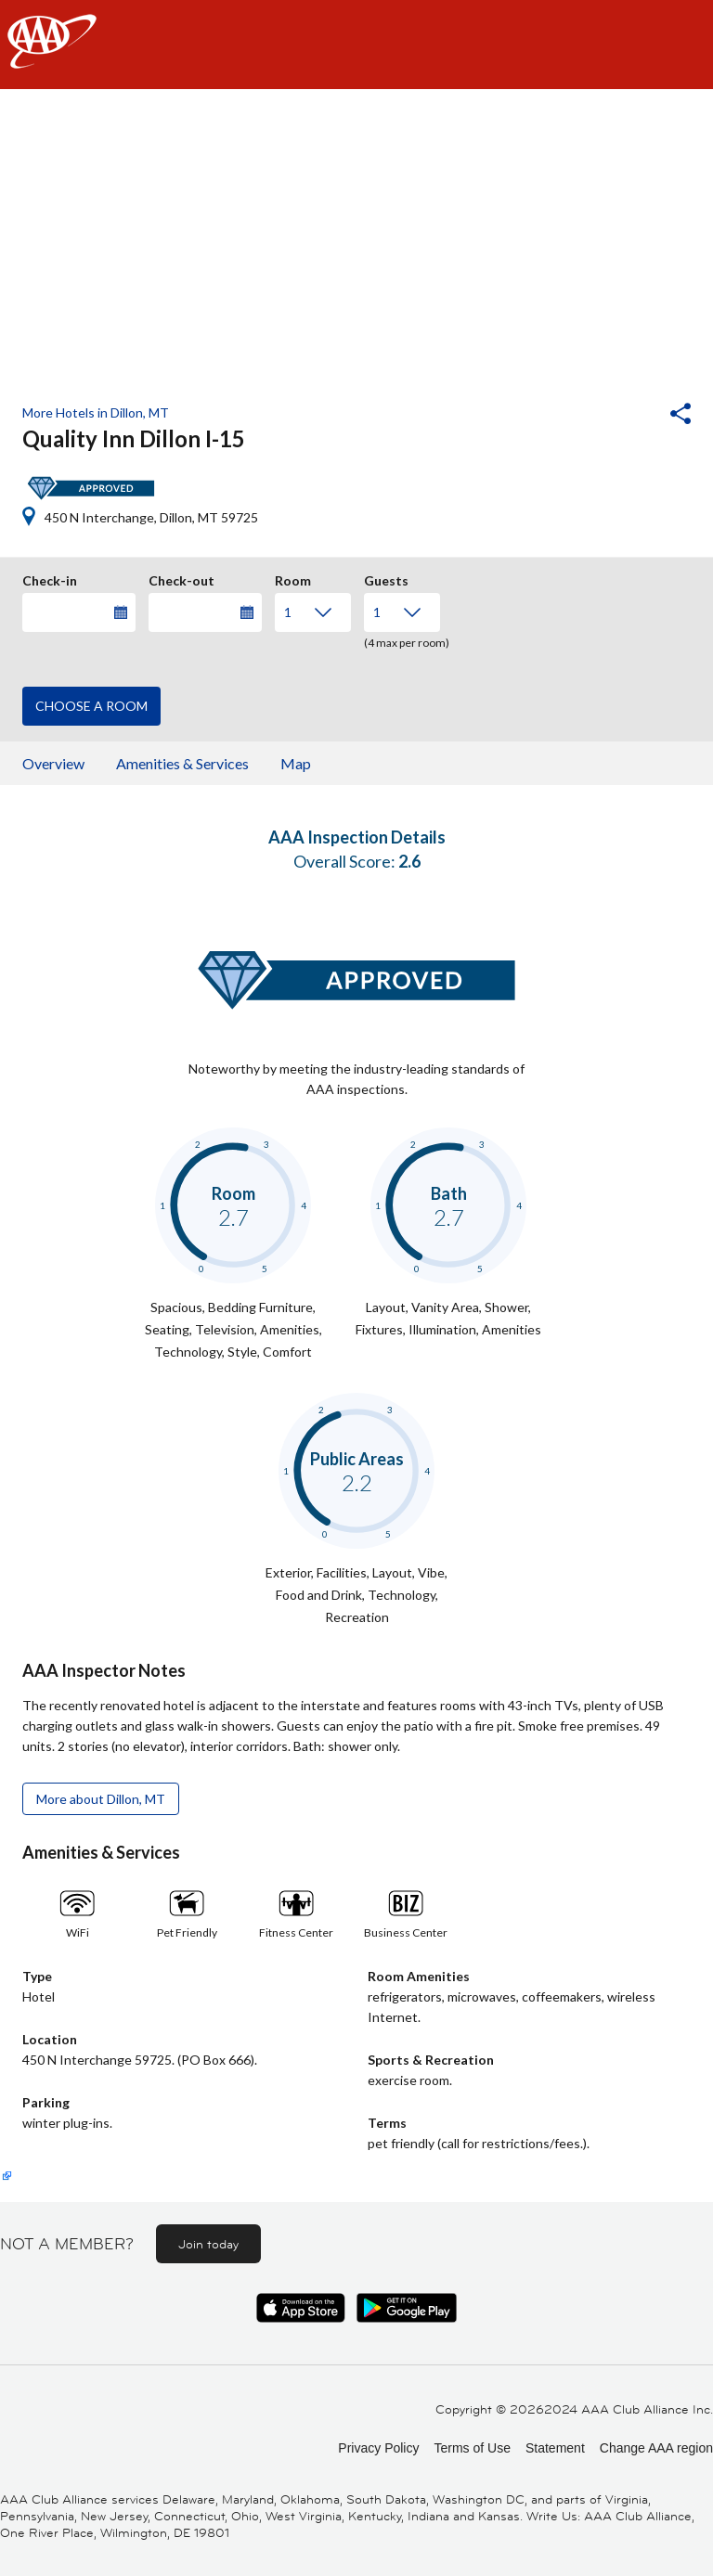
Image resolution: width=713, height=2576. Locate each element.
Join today (208, 2243)
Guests (386, 578)
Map (295, 763)
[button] (630, 416)
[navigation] (356, 44)
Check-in (49, 578)
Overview (53, 763)
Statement (555, 2448)
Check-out (181, 578)
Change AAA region (656, 2448)
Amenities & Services (182, 763)
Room (293, 578)
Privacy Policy (378, 2448)
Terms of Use (472, 2448)
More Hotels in (95, 412)
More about (100, 1799)
